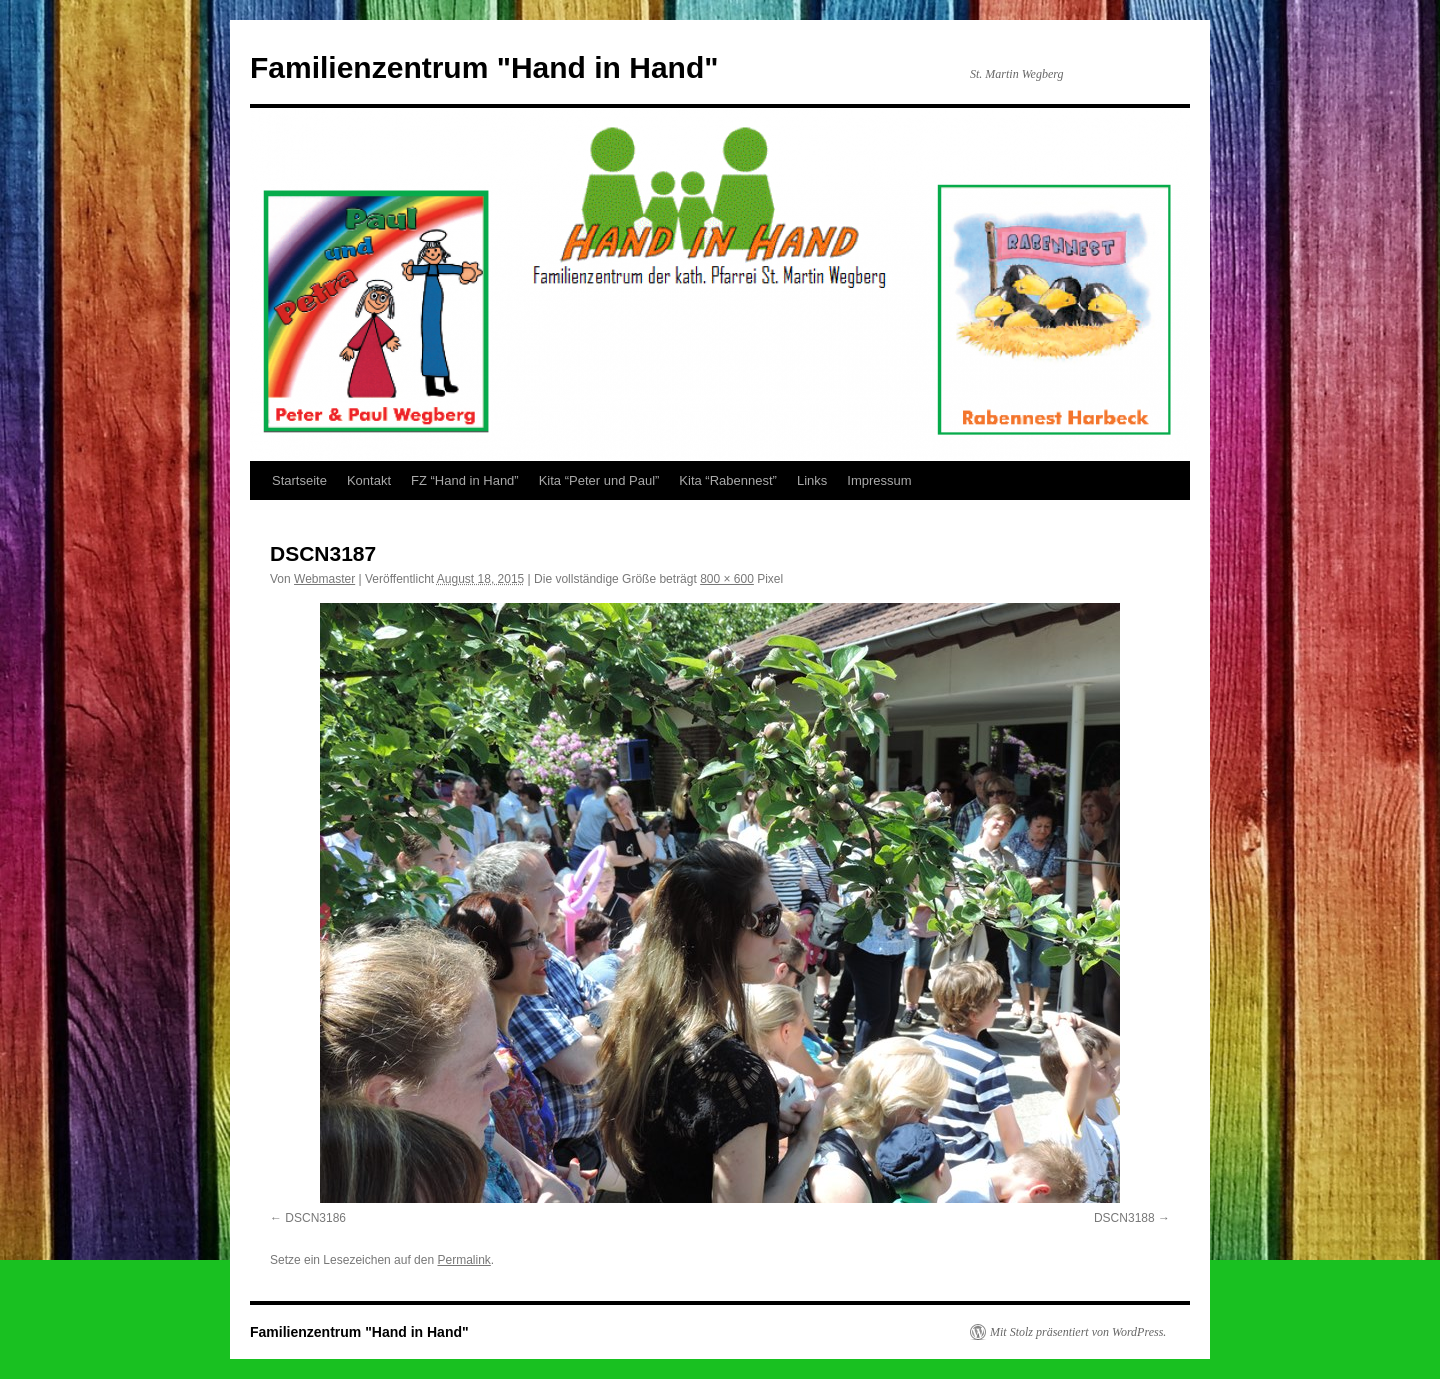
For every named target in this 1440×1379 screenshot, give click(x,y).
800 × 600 (727, 579)
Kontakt (369, 480)
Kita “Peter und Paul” (599, 480)
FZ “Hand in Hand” (465, 480)
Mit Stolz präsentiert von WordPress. (1078, 1332)
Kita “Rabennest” (728, 480)
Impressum (879, 480)
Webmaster (324, 579)
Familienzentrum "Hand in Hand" (484, 67)
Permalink (463, 1260)
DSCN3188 (1124, 1218)
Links (812, 480)
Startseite (299, 480)
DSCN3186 (315, 1218)
